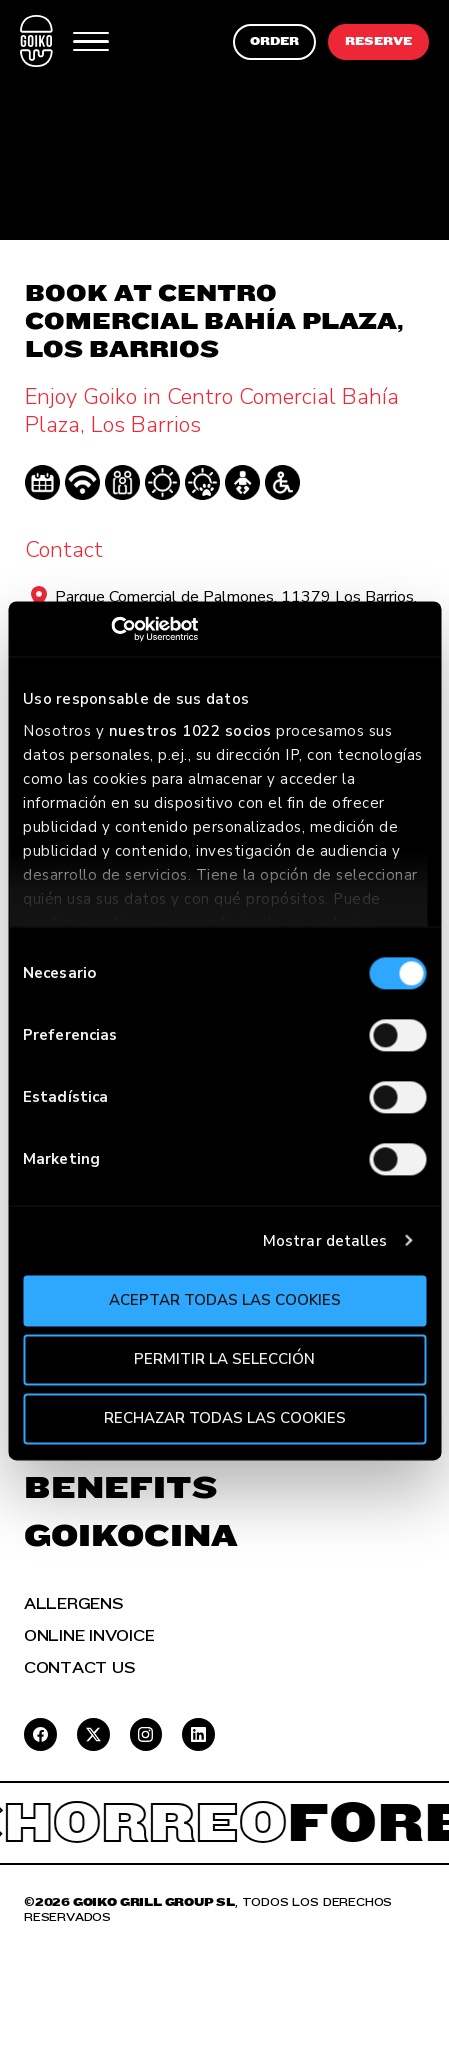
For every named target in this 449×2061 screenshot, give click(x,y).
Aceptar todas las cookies (225, 1300)
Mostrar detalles (325, 1241)
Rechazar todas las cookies (225, 1418)
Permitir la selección (224, 1359)
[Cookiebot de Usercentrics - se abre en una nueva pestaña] (110, 629)
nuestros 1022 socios (190, 731)
